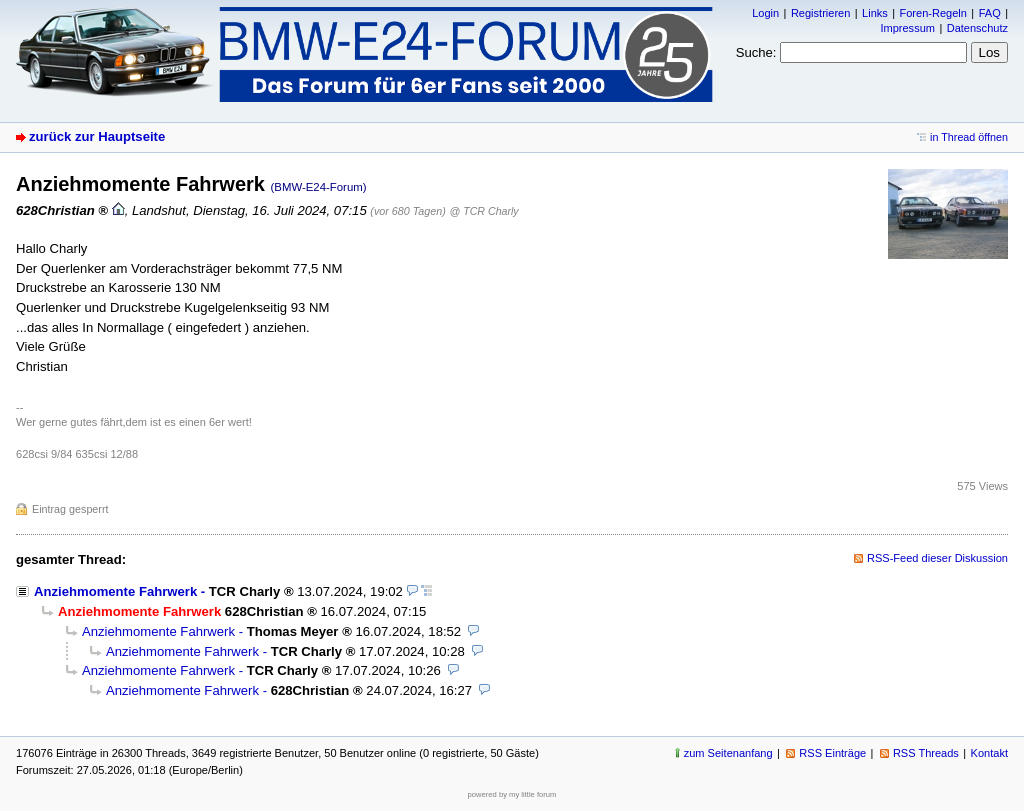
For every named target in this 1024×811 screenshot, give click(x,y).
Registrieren (820, 13)
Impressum (907, 28)
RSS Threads (926, 753)
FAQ (990, 13)
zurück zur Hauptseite (97, 136)
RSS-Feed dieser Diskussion (937, 558)
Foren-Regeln (933, 13)
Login (765, 13)
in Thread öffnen (969, 137)
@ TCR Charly (484, 211)
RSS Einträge (832, 753)
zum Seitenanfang (728, 753)
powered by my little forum (512, 794)
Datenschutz (977, 28)
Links (875, 13)
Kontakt (989, 753)
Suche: (756, 52)
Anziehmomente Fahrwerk (115, 591)
